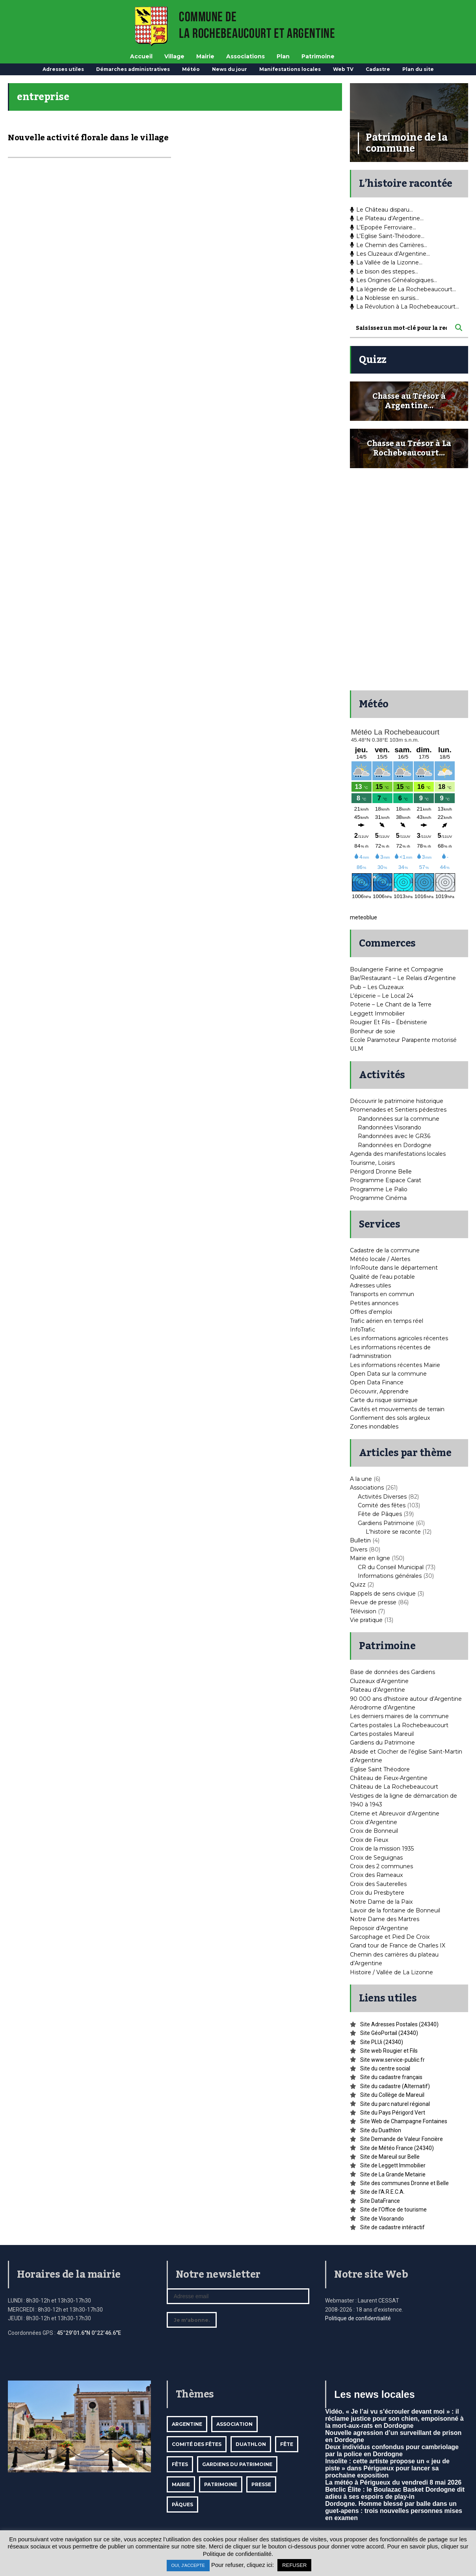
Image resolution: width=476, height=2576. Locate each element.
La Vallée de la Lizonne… (386, 262)
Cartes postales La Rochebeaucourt (399, 1725)
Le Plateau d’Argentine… (387, 218)
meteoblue (363, 917)
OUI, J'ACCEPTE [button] (188, 2565)
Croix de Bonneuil (374, 1830)
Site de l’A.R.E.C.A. (382, 2192)
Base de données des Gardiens (392, 1672)
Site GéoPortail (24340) (389, 2033)
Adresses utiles (63, 69)
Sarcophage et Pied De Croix (390, 1936)
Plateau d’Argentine (377, 1689)
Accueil (141, 56)
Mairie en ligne (370, 1558)
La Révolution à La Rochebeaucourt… (404, 306)
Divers (358, 1549)
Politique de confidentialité (358, 2318)
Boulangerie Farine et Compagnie (396, 969)
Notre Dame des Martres (384, 1919)
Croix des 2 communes (381, 1866)
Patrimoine (318, 56)
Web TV (343, 69)
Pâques (182, 2504)
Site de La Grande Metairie (393, 2174)
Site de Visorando (382, 2218)
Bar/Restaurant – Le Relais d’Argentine (403, 978)
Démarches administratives (133, 69)
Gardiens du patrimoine (237, 2464)
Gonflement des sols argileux (390, 1417)
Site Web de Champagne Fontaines (403, 2121)
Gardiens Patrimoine (386, 1523)
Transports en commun (382, 1294)
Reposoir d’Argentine (379, 1928)
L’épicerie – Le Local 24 (381, 995)
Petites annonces (374, 1303)
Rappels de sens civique (383, 1593)
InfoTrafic (362, 1329)
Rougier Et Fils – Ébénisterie (388, 1022)
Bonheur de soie (372, 1031)
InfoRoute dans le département (394, 1267)
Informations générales (390, 1575)
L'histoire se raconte (393, 1531)
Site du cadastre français (391, 2077)
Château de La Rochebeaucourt (394, 1786)
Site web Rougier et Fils (389, 2051)
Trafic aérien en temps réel (386, 1320)
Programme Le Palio (378, 1189)
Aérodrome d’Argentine (382, 1707)
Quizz (358, 1584)
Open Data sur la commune (388, 1373)
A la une (361, 1478)
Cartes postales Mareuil (382, 1733)
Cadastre (378, 69)
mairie (181, 2484)
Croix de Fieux (369, 1839)
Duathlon (251, 2444)
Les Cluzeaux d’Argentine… (390, 253)
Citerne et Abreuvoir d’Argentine (394, 1813)
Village (174, 56)
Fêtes (180, 2464)
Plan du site (418, 69)
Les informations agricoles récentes (399, 1338)
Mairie (205, 56)
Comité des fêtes (381, 1505)
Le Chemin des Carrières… (388, 245)
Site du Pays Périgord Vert (392, 2112)
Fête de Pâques (380, 1514)
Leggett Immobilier (377, 1013)
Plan (283, 56)
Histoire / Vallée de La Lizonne (391, 1972)
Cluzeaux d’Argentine (379, 1681)
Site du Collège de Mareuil (392, 2095)
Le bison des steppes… (384, 271)
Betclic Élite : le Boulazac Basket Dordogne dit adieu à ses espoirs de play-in (395, 2493)
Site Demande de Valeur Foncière (401, 2139)
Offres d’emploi (371, 1311)
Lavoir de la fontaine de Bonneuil (395, 1910)
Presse (261, 2484)
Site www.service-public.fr (392, 2060)
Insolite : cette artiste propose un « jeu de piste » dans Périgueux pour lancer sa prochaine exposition (387, 2468)
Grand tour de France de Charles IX (397, 1945)
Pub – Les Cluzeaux (376, 987)
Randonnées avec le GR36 (394, 1136)
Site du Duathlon (380, 2130)
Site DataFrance (380, 2201)
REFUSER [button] (294, 2565)
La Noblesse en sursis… (384, 297)
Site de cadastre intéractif (392, 2227)
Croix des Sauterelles (378, 1884)
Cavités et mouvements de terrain (397, 1409)
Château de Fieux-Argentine (389, 1778)
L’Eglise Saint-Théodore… (387, 236)
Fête (286, 2444)
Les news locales (374, 2394)
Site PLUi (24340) (381, 2042)
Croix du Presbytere (377, 1892)
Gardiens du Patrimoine (382, 1742)
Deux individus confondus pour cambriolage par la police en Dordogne (392, 2450)
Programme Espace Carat (385, 1180)
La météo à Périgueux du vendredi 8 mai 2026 (393, 2482)
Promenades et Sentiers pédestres (398, 1109)
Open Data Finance (376, 1382)
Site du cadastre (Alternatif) (395, 2086)
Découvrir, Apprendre (379, 1391)
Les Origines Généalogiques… (393, 280)
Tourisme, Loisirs (372, 1162)
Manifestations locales (290, 69)
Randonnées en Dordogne (394, 1145)
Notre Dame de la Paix (381, 1901)
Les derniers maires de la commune (399, 1716)
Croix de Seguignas (376, 1857)
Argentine (187, 2424)
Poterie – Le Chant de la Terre (390, 1004)
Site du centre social (385, 2068)
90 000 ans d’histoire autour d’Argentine (406, 1698)
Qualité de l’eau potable (382, 1276)
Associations (245, 56)
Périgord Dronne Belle (381, 1171)
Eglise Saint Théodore (380, 1769)
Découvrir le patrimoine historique (396, 1101)
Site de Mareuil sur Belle (390, 2157)
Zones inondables (374, 1426)
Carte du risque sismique (384, 1400)
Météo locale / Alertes (380, 1259)
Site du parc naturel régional (395, 2104)
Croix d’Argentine (373, 1822)
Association (234, 2424)
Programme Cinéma (378, 1198)
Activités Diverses (382, 1496)
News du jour (229, 69)
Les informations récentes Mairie (395, 1365)
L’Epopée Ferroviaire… (383, 227)
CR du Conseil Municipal (391, 1567)
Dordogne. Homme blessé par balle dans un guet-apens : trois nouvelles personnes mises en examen (393, 2510)
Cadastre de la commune (385, 1250)
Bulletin (360, 1540)
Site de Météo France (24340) (397, 2148)
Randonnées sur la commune (398, 1118)
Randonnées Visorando (389, 1127)
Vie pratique (366, 1620)
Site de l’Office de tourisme (393, 2209)
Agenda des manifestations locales (398, 1153)
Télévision (363, 1611)
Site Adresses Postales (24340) (399, 2024)
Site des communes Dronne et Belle (404, 2183)
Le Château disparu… (381, 209)
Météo (191, 69)
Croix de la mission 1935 (382, 1848)
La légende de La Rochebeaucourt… (403, 289)
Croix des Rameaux (376, 1875)
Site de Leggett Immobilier (393, 2165)
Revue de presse (373, 1602)
